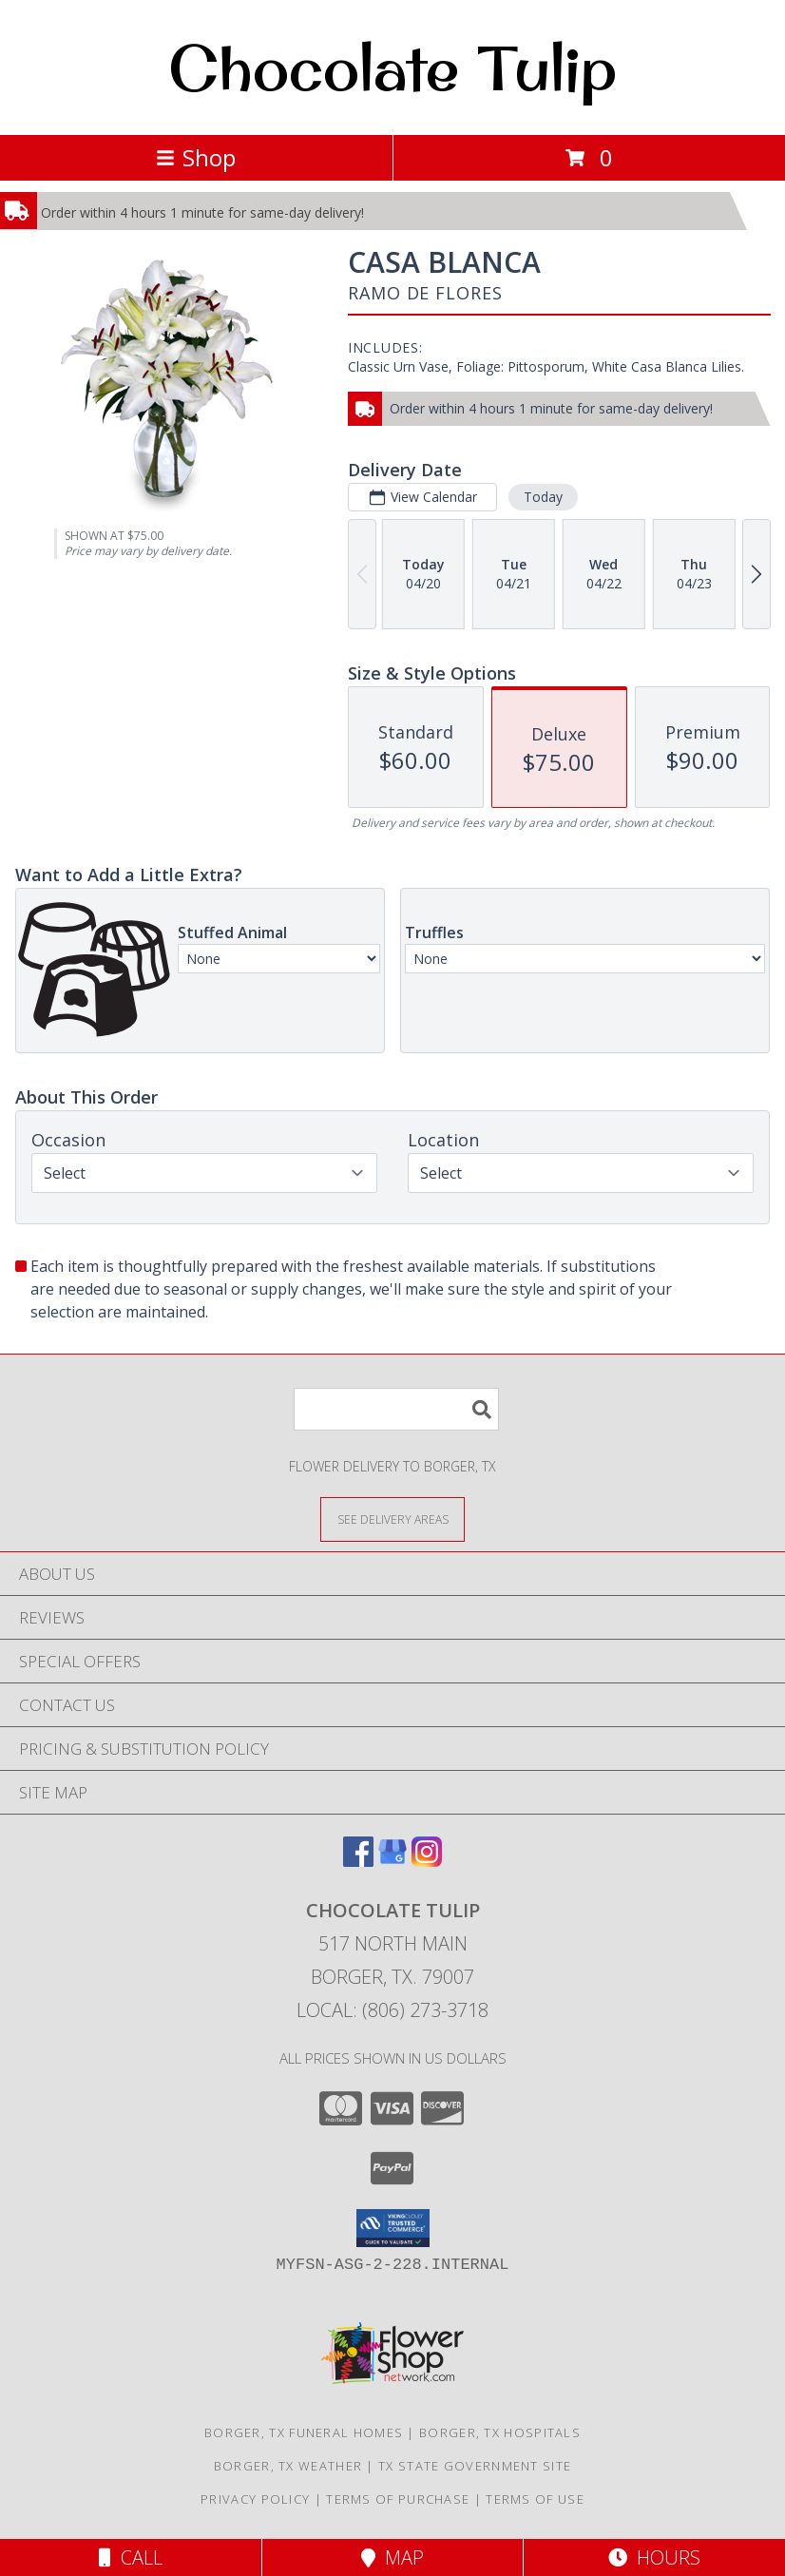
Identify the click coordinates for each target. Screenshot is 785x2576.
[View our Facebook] (358, 1861)
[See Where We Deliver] (392, 1518)
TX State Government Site (474, 2465)
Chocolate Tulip (392, 67)
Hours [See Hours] (654, 2557)
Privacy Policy (255, 2499)
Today (543, 497)
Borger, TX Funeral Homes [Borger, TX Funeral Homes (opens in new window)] (303, 2432)
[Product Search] (396, 1409)
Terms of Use (535, 2499)
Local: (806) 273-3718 (392, 2010)
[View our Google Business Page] (392, 1861)
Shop (196, 157)
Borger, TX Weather (288, 2465)
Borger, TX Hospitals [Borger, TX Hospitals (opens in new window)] (500, 2432)
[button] (393, 2228)
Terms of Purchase (397, 2499)
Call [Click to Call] (131, 2557)
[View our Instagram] (427, 1861)
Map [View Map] (392, 2557)
